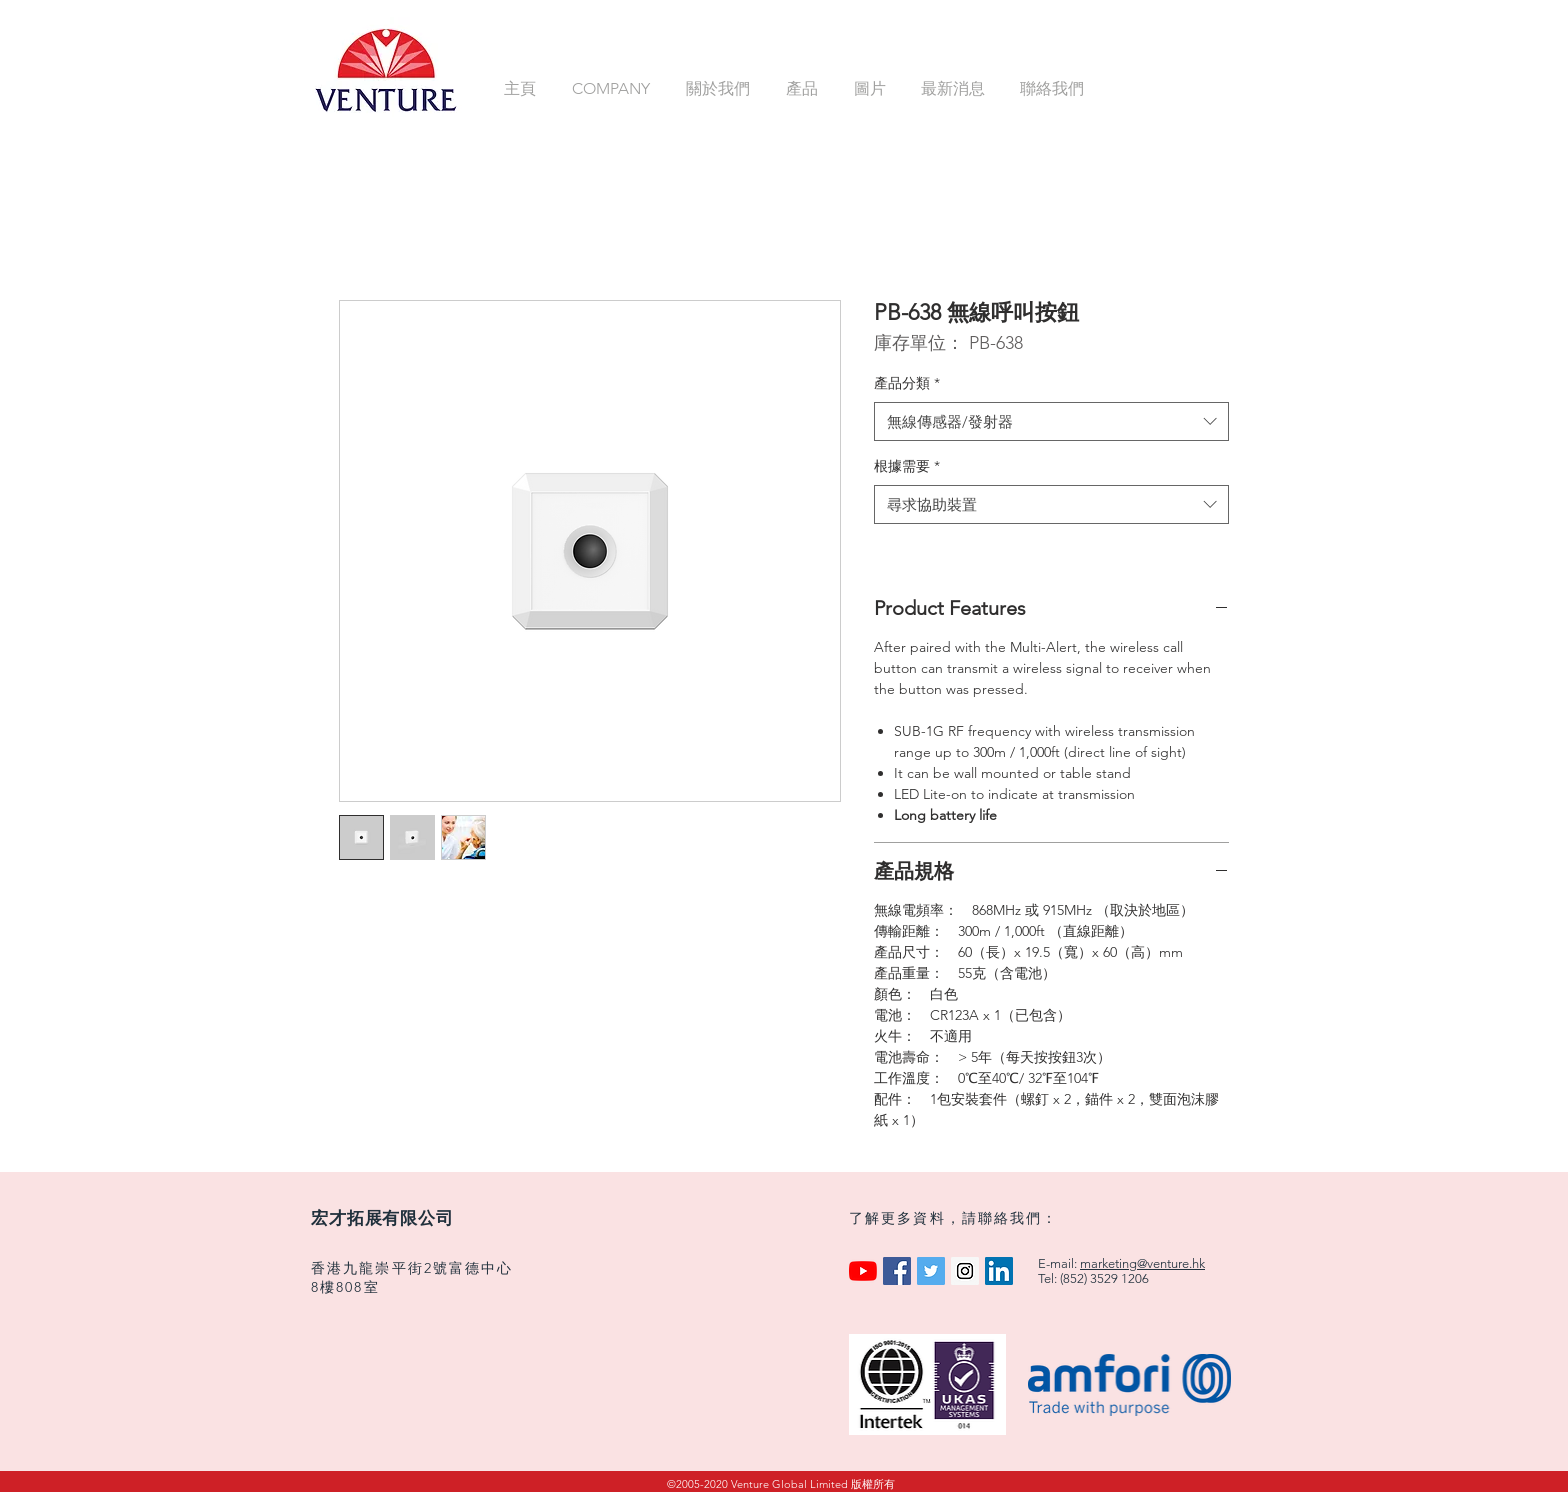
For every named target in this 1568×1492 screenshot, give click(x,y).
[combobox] (1051, 421)
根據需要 (907, 466)
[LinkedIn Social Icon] (999, 1271)
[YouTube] (863, 1271)
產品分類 (907, 383)
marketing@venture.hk (1142, 1263)
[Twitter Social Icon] (931, 1271)
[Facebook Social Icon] (897, 1271)
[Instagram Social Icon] (965, 1271)
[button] (614, 88)
